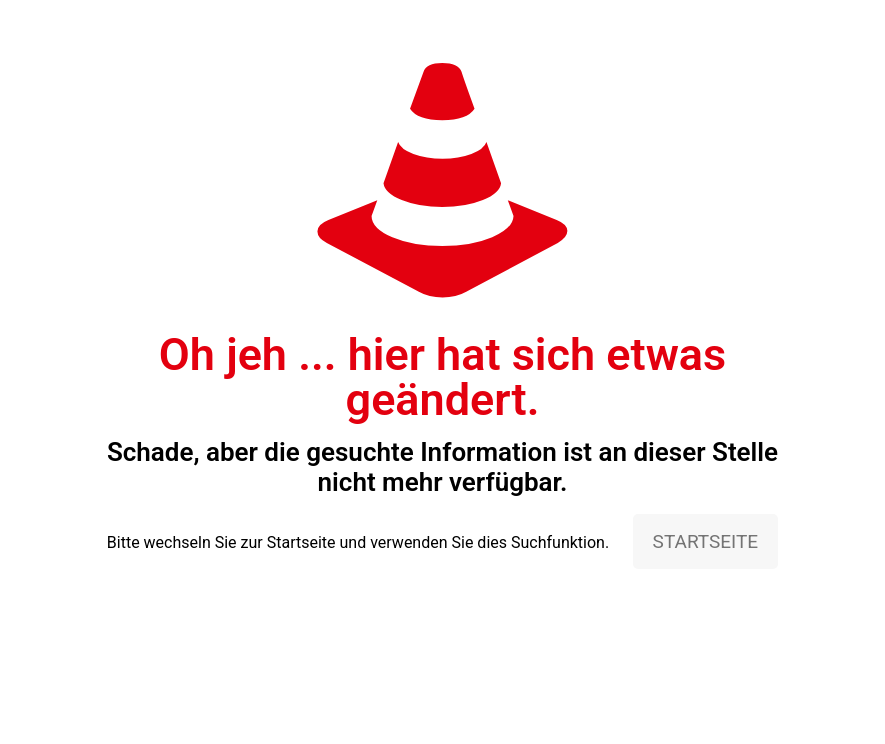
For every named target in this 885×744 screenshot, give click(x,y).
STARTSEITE (706, 541)
